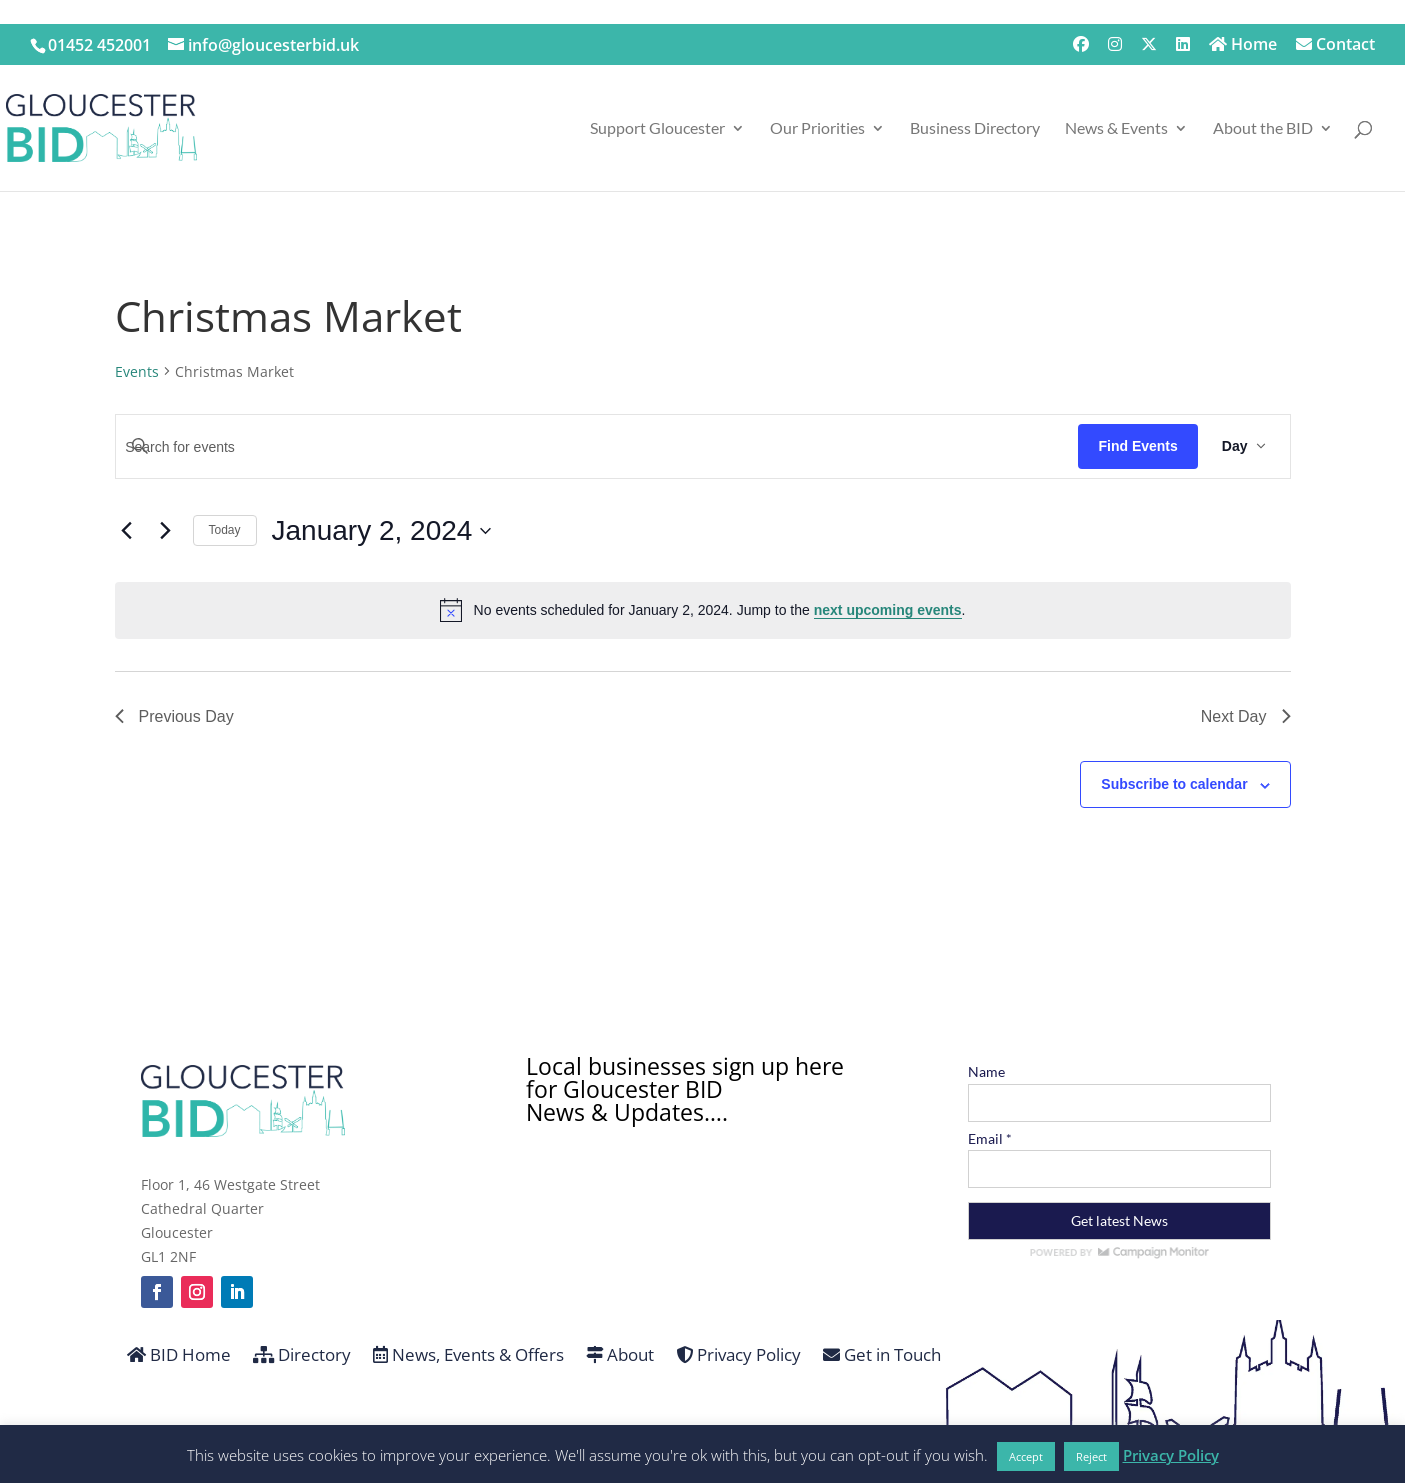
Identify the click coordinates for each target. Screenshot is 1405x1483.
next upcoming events (888, 610)
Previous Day (174, 716)
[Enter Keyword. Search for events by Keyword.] (597, 447)
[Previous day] (127, 531)
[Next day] (166, 531)
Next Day (1246, 716)
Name (986, 1071)
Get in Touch (882, 1356)
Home (1243, 45)
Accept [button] (1026, 1456)
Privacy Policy (738, 1356)
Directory (302, 1356)
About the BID (1263, 129)
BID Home (179, 1356)
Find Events (1137, 446)
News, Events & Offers (468, 1356)
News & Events (1116, 129)
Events (137, 371)
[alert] (703, 610)
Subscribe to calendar (1174, 784)
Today (225, 530)
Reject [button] (1091, 1456)
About (620, 1356)
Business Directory (975, 129)
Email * (990, 1138)
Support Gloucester (657, 129)
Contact (1335, 45)
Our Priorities (817, 129)
